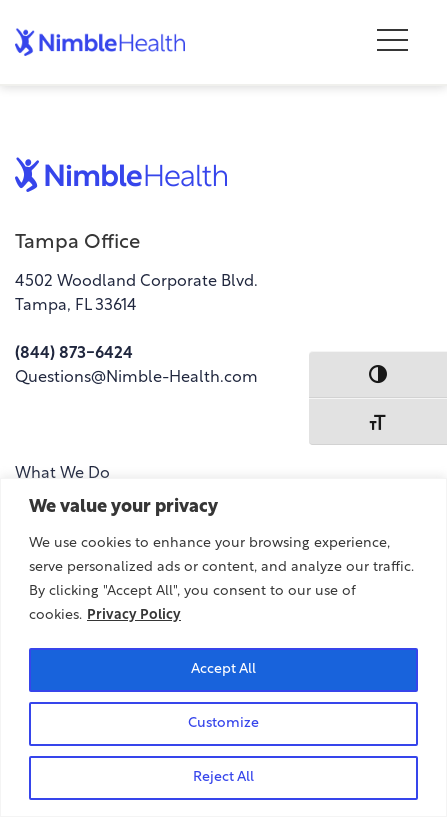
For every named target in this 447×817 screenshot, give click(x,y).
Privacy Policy (134, 615)
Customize (223, 723)
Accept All (223, 669)
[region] (223, 647)
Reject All (223, 777)
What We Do (62, 474)
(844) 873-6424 (74, 354)
